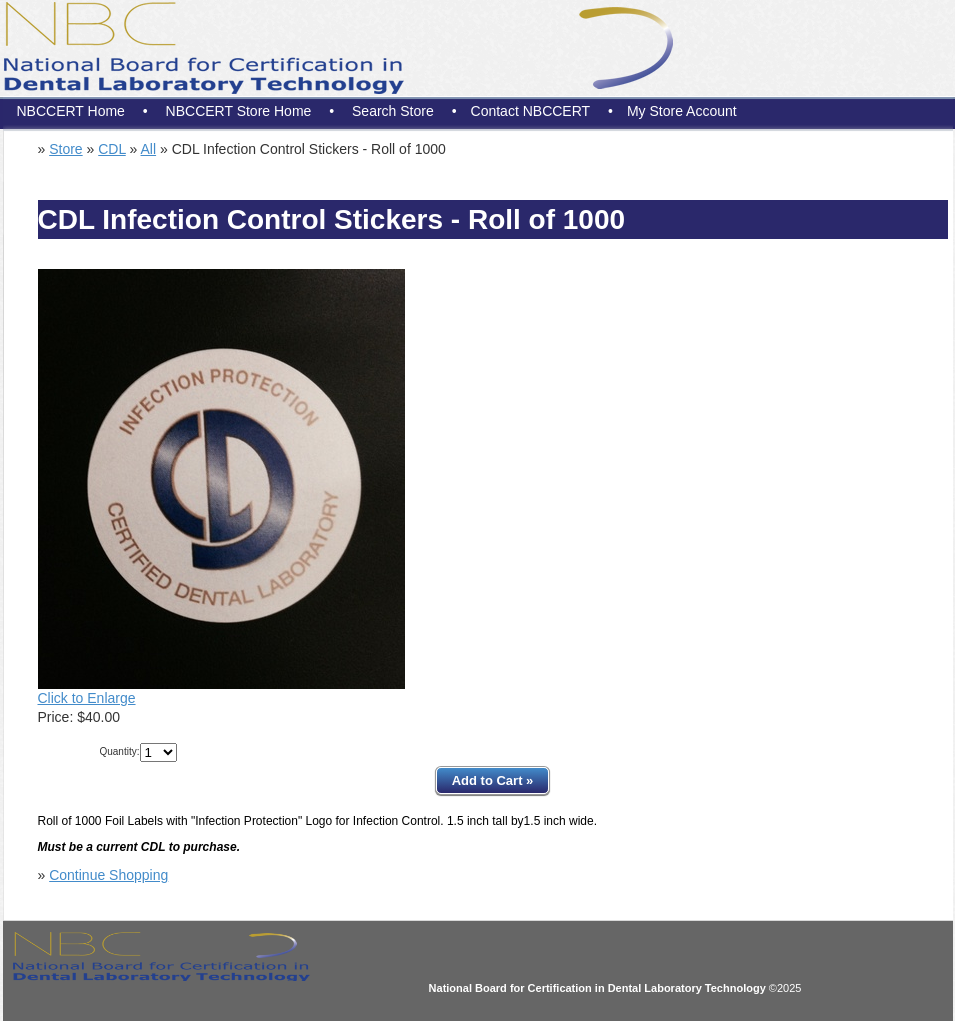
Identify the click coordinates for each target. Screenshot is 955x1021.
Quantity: (119, 751)
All (149, 149)
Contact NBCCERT (531, 111)
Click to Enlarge (87, 698)
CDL (112, 149)
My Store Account (682, 111)
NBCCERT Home (71, 111)
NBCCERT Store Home (239, 111)
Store (65, 149)
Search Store (393, 111)
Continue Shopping (108, 875)
